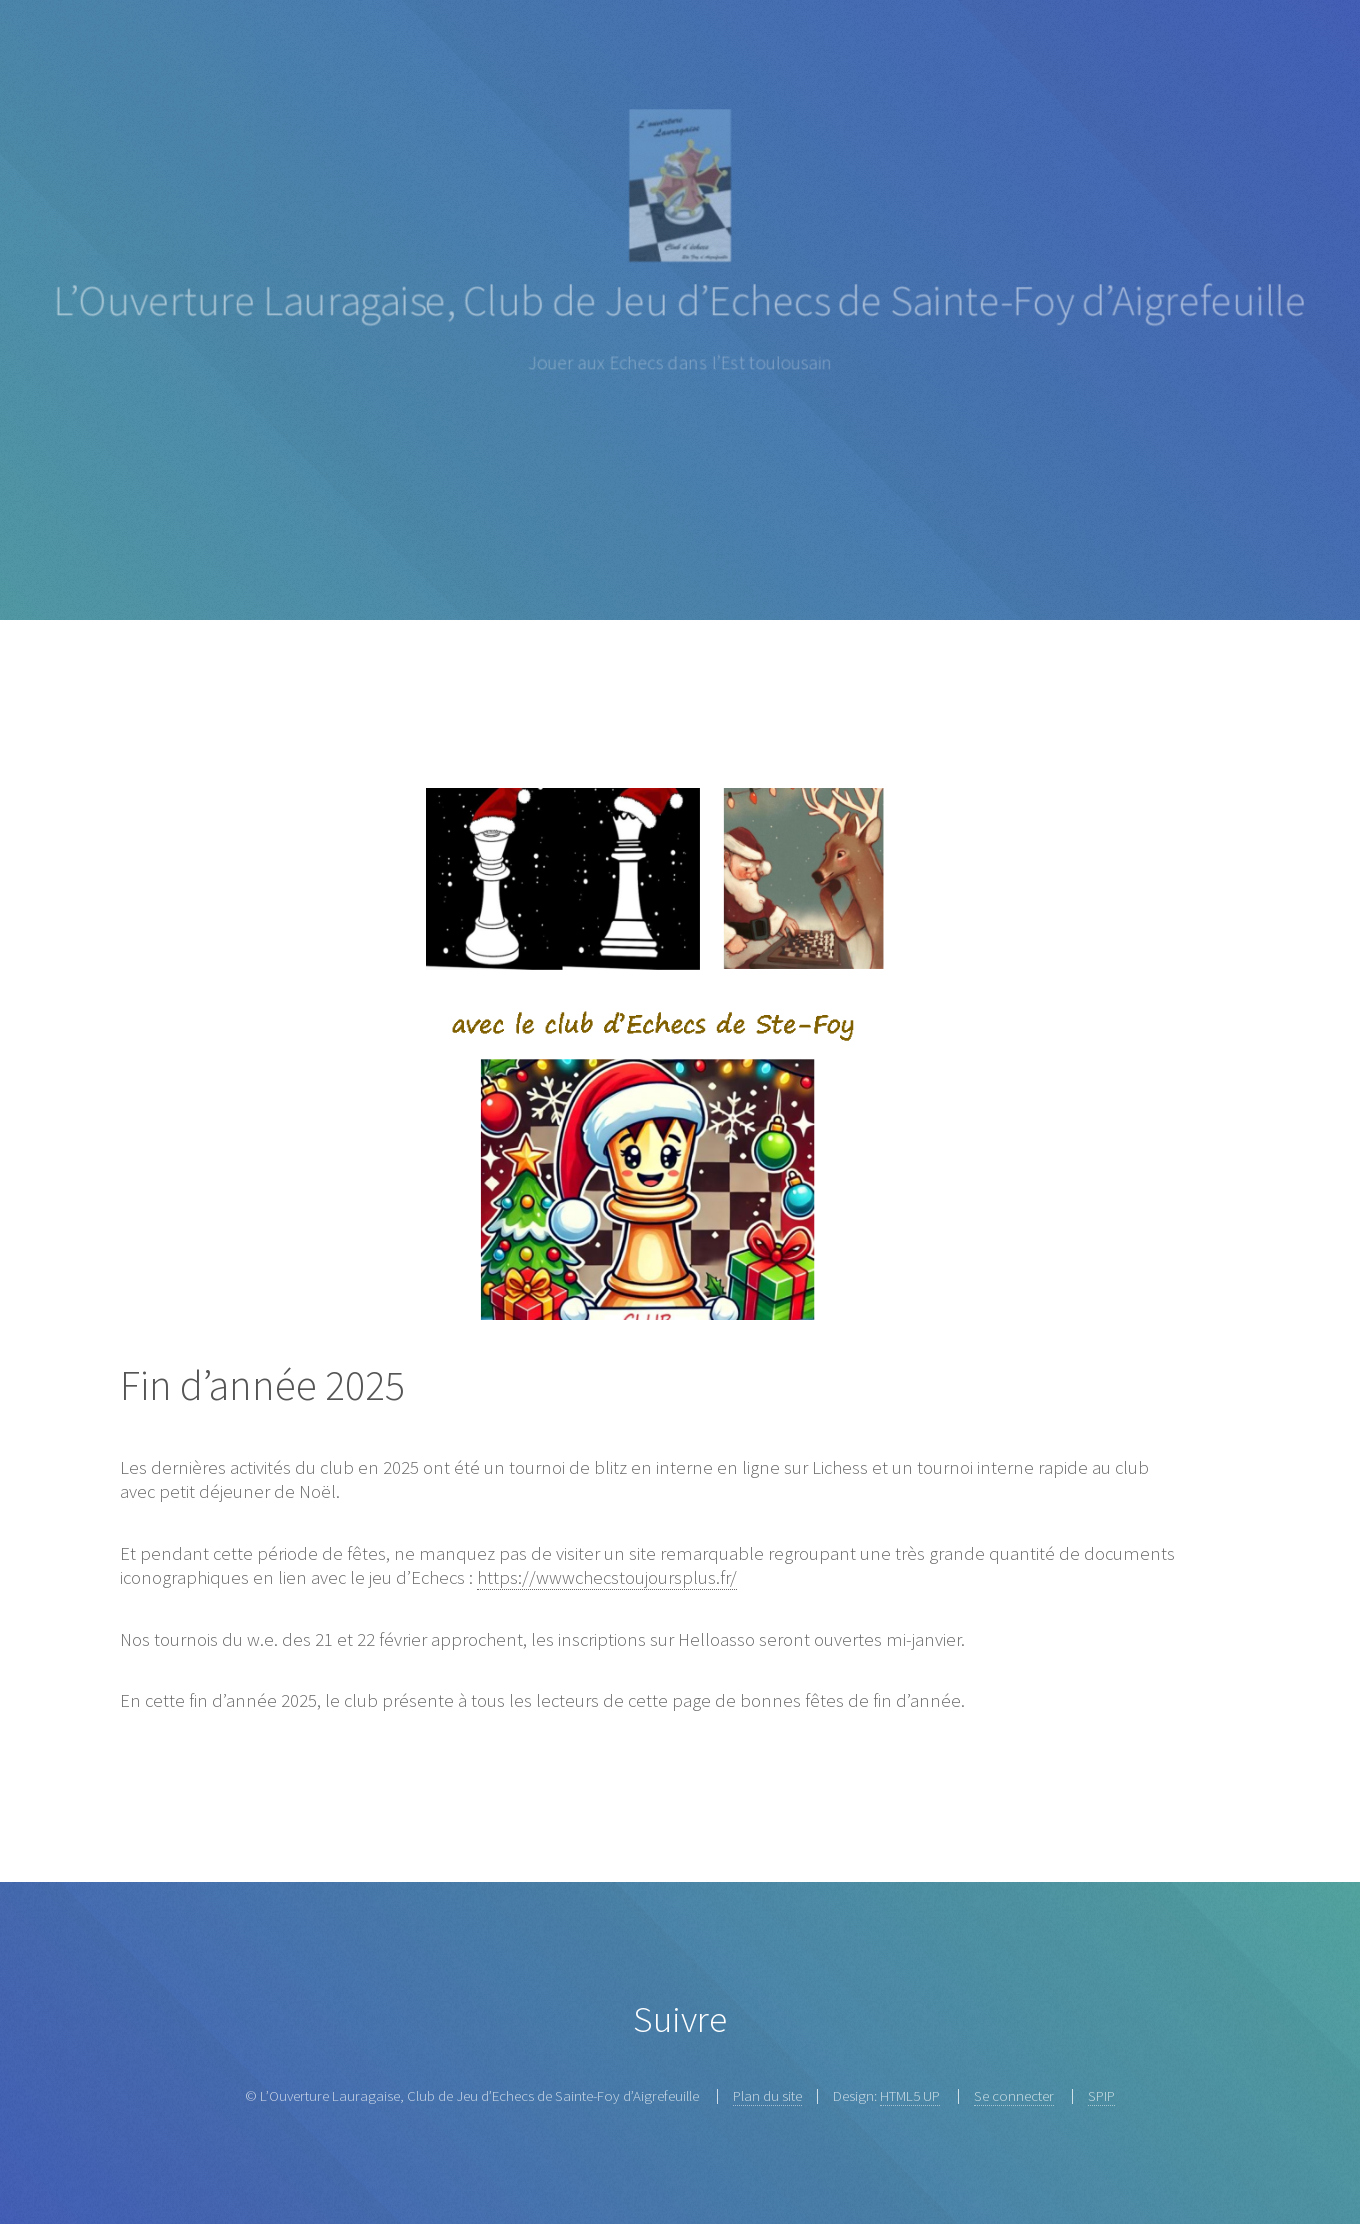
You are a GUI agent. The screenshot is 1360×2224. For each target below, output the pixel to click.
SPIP (1101, 2095)
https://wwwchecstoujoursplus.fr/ (607, 1577)
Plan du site (767, 2095)
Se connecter (1014, 2095)
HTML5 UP (910, 2095)
